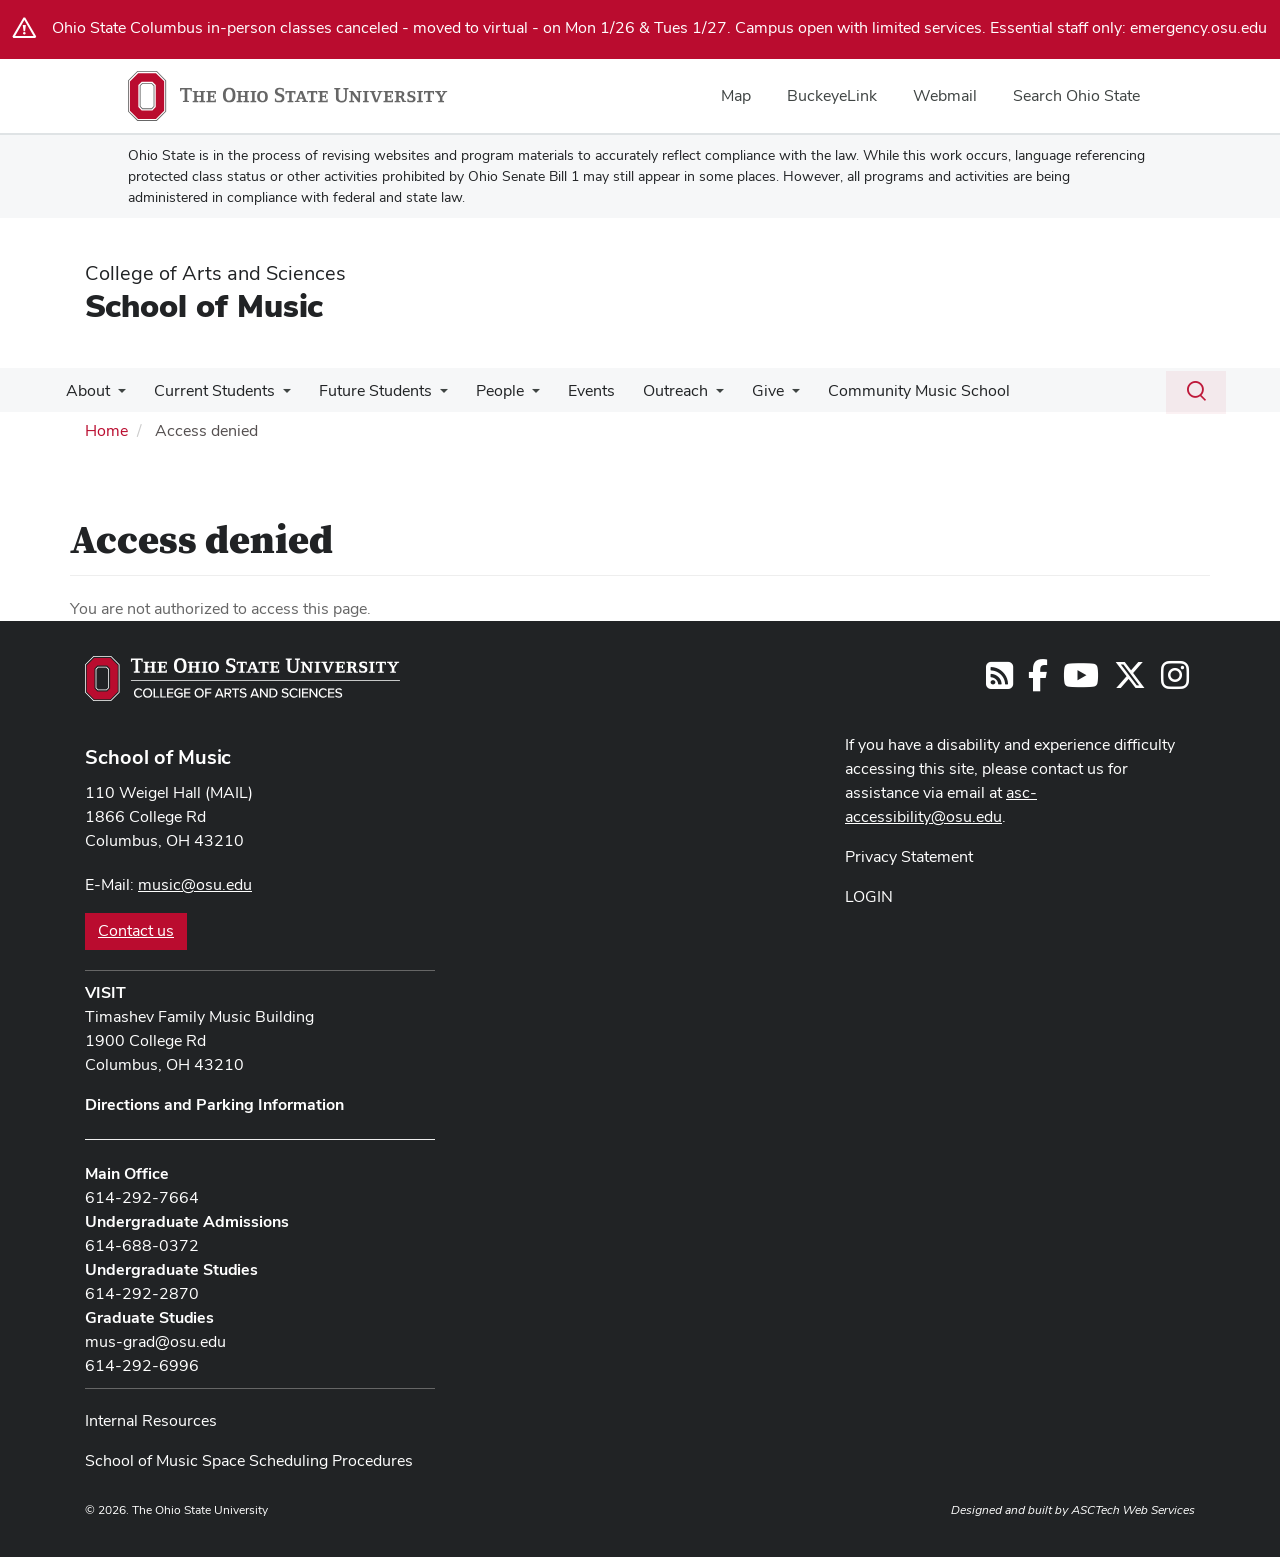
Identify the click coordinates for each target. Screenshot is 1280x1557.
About (86, 390)
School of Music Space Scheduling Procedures (249, 1460)
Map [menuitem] (736, 95)
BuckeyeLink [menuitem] (832, 95)
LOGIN (869, 896)
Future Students (365, 390)
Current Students (208, 390)
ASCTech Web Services (1133, 1510)
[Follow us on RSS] (999, 681)
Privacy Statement (909, 856)
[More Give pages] (766, 396)
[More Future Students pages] (430, 396)
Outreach (653, 390)
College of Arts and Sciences (215, 273)
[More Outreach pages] (694, 396)
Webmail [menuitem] (945, 95)
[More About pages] (116, 396)
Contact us (136, 930)
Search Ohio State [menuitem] (1076, 95)
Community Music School (889, 390)
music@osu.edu (195, 884)
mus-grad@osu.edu (155, 1341)
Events (573, 390)
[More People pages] (518, 396)
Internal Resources (151, 1420)
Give (742, 390)
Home (106, 430)
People (486, 390)
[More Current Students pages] (277, 396)
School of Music (204, 305)
